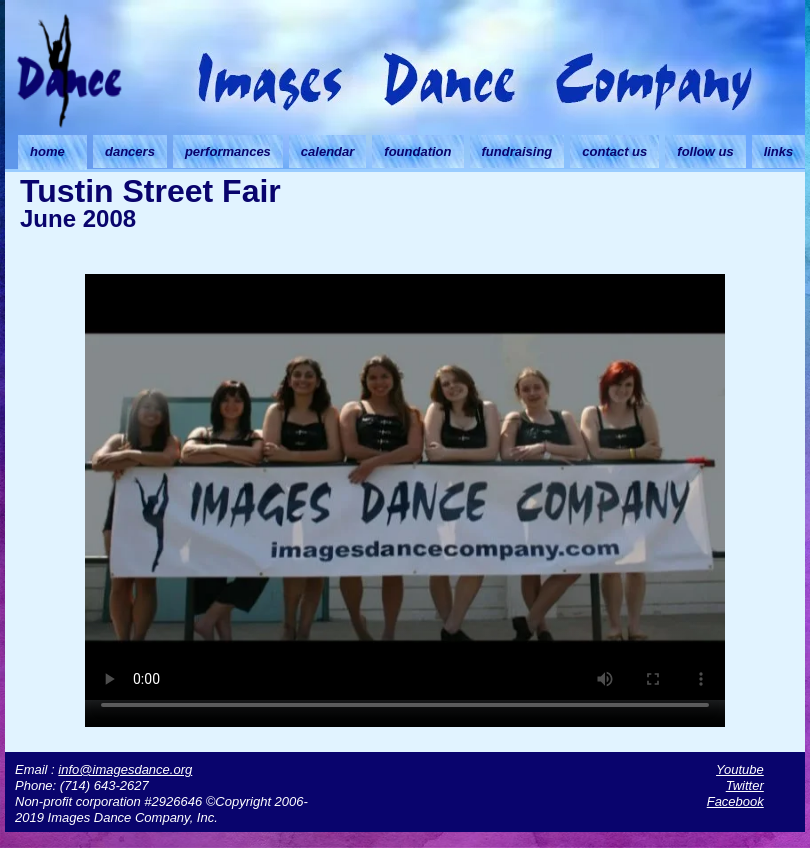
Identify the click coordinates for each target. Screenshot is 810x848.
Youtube (740, 769)
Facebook (735, 801)
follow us (705, 151)
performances (228, 151)
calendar (327, 151)
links (779, 151)
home (47, 151)
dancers (130, 151)
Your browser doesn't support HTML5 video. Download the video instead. (405, 487)
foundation (417, 151)
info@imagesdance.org (125, 769)
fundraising (517, 151)
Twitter (745, 785)
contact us (614, 151)
